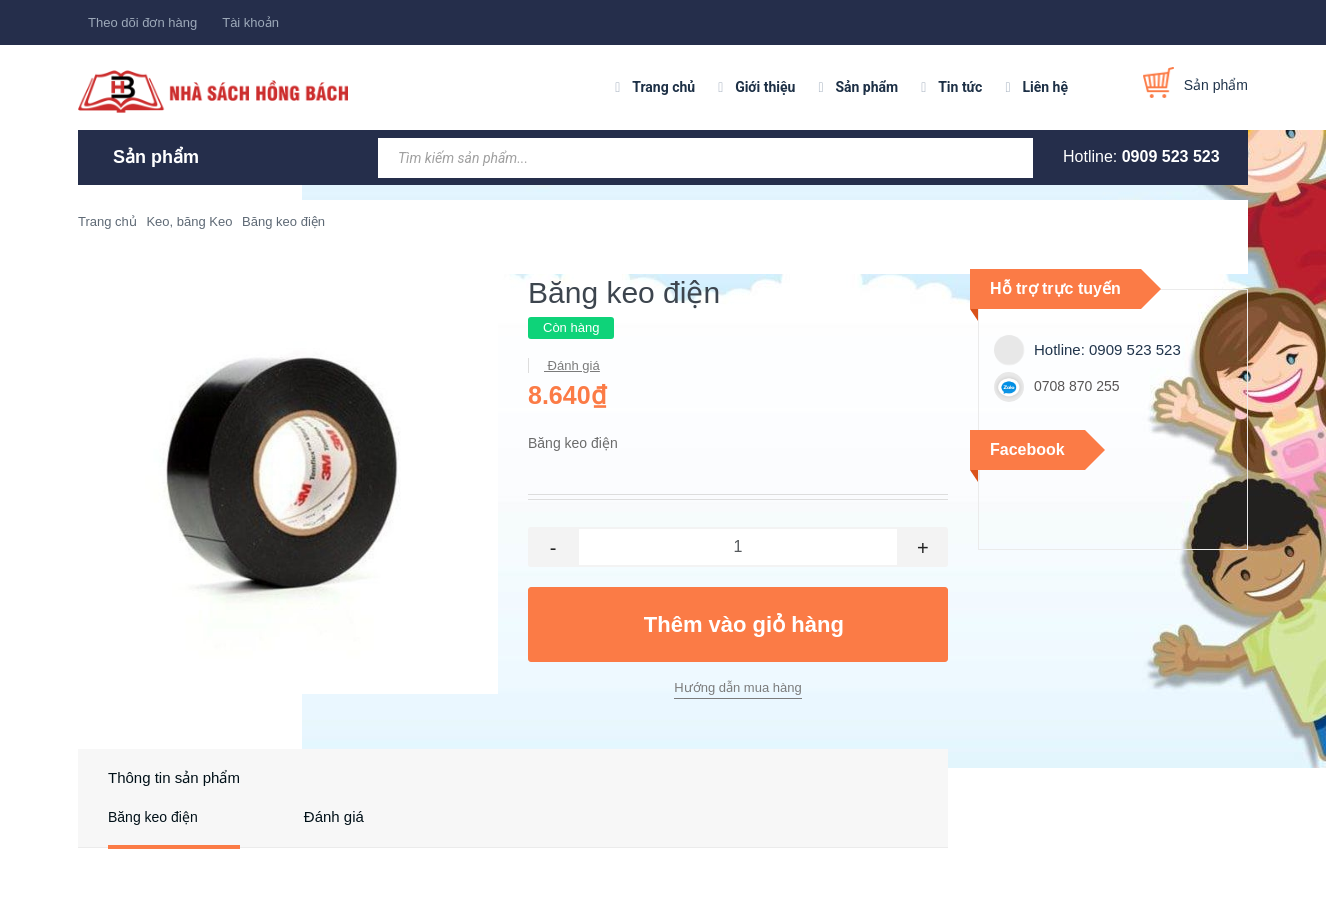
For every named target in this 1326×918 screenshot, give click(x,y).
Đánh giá (572, 365)
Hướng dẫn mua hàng (737, 687)
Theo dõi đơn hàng (142, 22)
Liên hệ (1045, 87)
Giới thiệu (765, 87)
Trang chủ (663, 87)
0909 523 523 (1171, 156)
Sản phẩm (866, 87)
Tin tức (960, 87)
